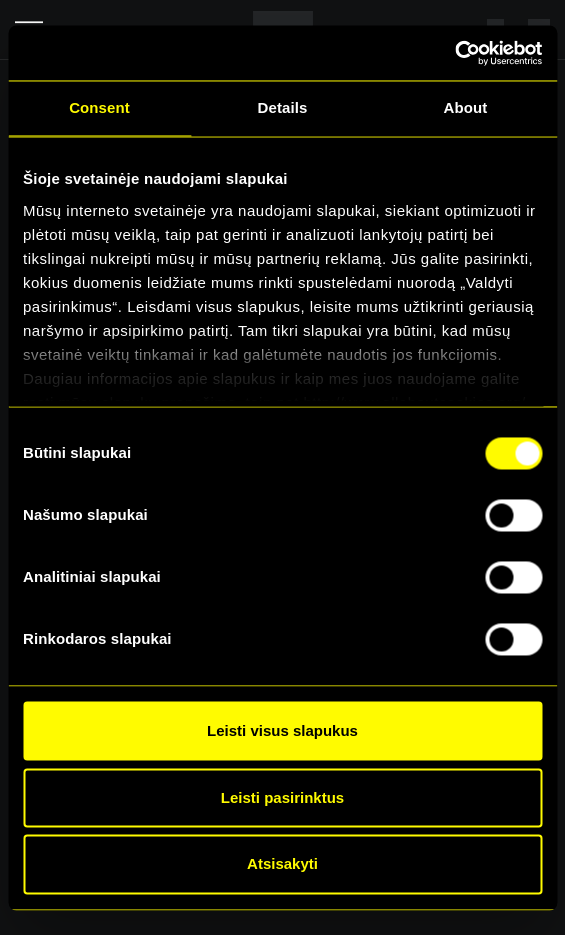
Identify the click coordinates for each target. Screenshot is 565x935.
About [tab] (466, 107)
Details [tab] (283, 107)
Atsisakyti (282, 864)
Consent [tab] (99, 107)
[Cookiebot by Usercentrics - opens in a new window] (454, 53)
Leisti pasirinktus (282, 797)
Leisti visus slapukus (282, 730)
